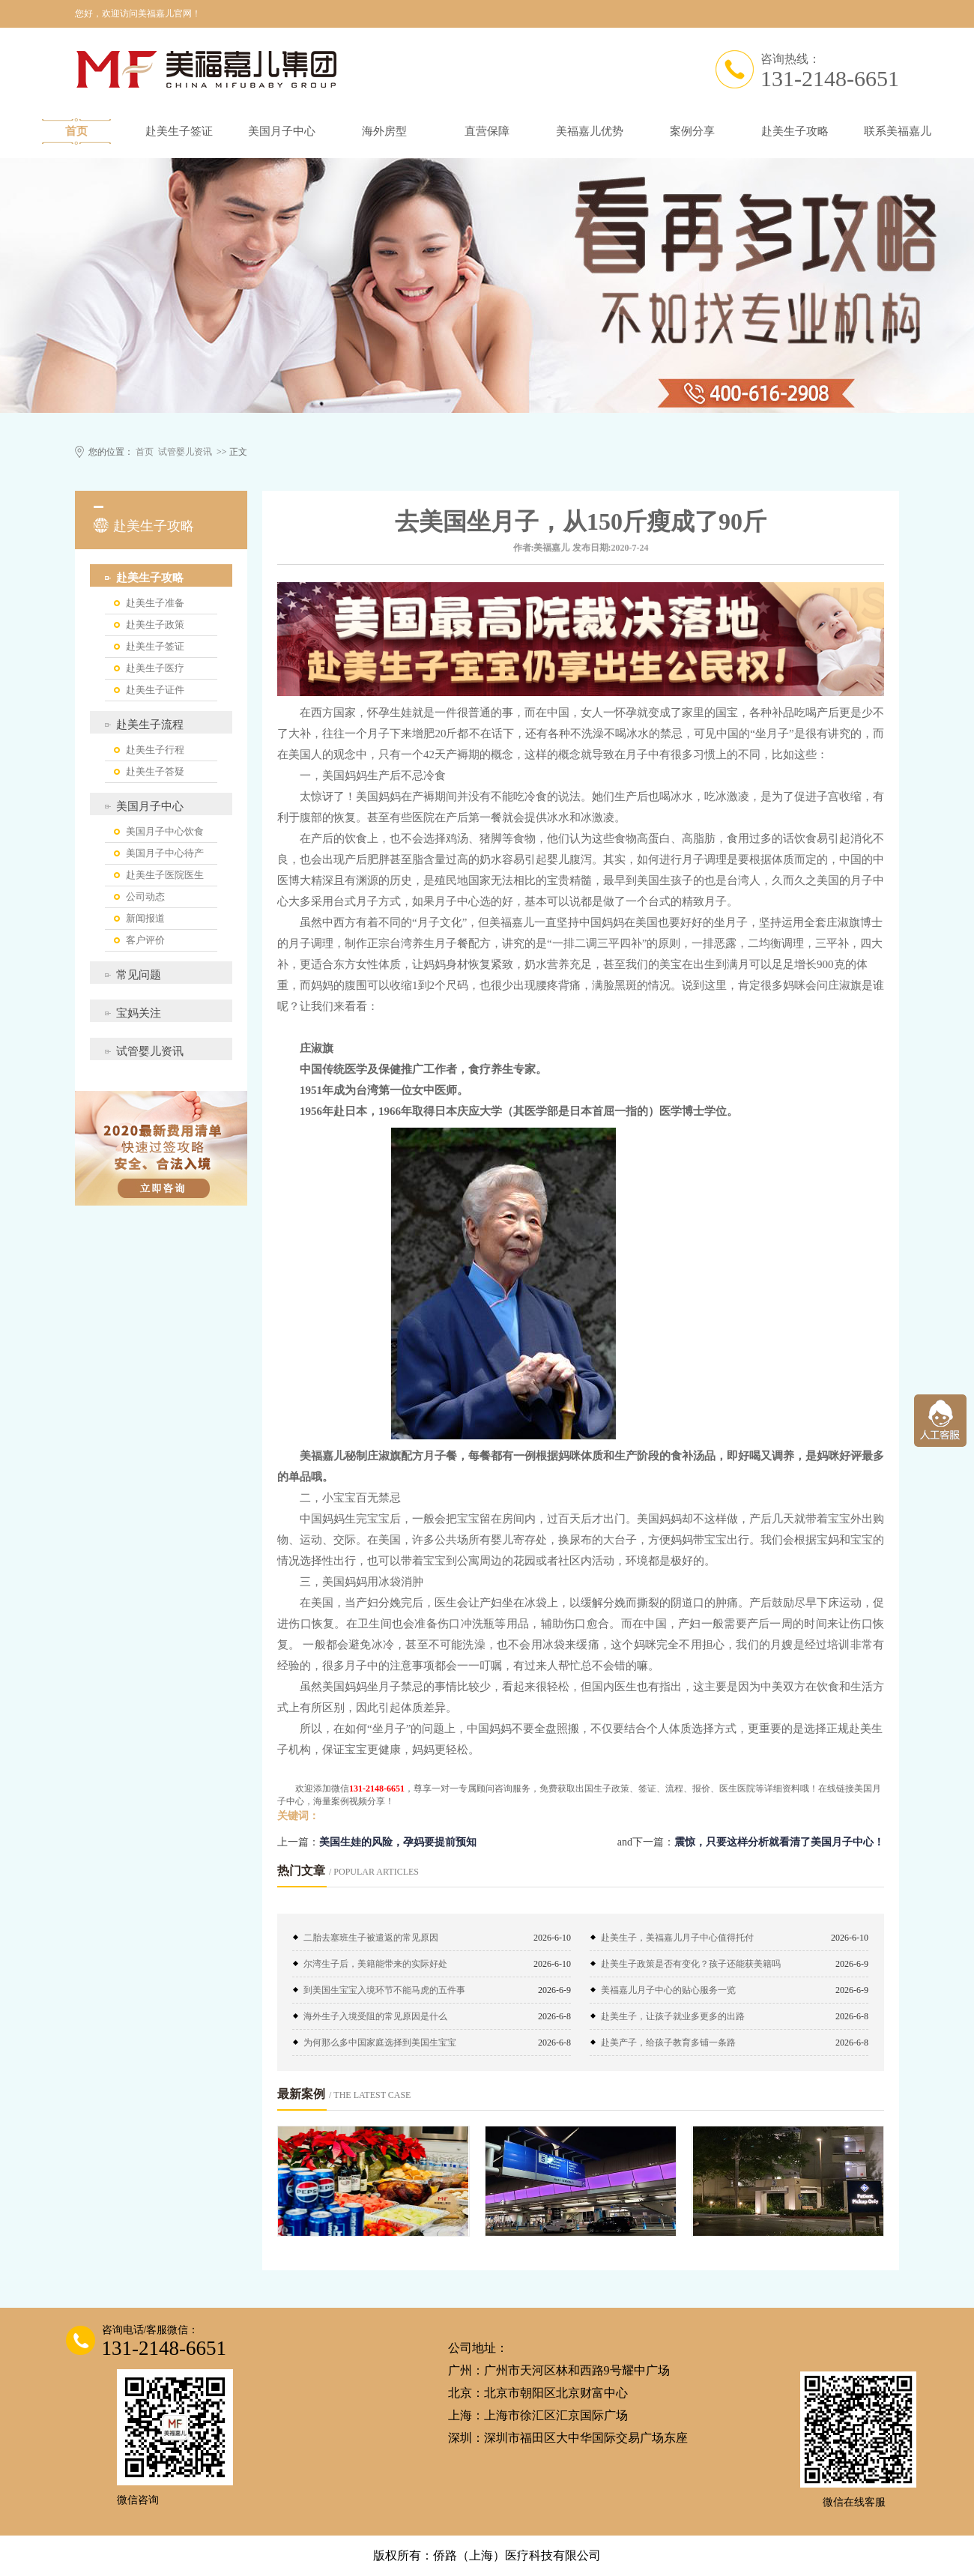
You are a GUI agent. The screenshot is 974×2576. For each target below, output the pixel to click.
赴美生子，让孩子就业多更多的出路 (673, 2016)
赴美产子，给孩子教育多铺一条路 (668, 2042)
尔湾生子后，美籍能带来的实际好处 (375, 1964)
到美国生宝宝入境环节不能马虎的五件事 (384, 1990)
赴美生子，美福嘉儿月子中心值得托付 (677, 1937)
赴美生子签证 (179, 131)
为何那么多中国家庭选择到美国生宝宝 (379, 2042)
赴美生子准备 (155, 602)
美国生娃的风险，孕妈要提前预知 (398, 1842)
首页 (76, 131)
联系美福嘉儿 (897, 131)
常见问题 (138, 975)
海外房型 (384, 131)
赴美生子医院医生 (165, 874)
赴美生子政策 (155, 624)
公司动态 (145, 896)
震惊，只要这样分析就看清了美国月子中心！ (779, 1842)
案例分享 (692, 131)
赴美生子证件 (155, 689)
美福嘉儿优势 (589, 131)
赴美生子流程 (150, 725)
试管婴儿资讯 (185, 452)
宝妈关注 (138, 1013)
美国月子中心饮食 (165, 831)
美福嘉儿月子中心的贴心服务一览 (668, 1990)
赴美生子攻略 (795, 131)
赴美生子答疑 (155, 771)
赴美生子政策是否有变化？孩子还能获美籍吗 (691, 1964)
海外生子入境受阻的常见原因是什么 (375, 2016)
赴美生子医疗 (155, 668)
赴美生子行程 (155, 749)
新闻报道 (145, 918)
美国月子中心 (281, 131)
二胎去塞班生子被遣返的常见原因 (370, 1937)
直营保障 (487, 131)
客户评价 (145, 940)
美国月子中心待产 (165, 853)
